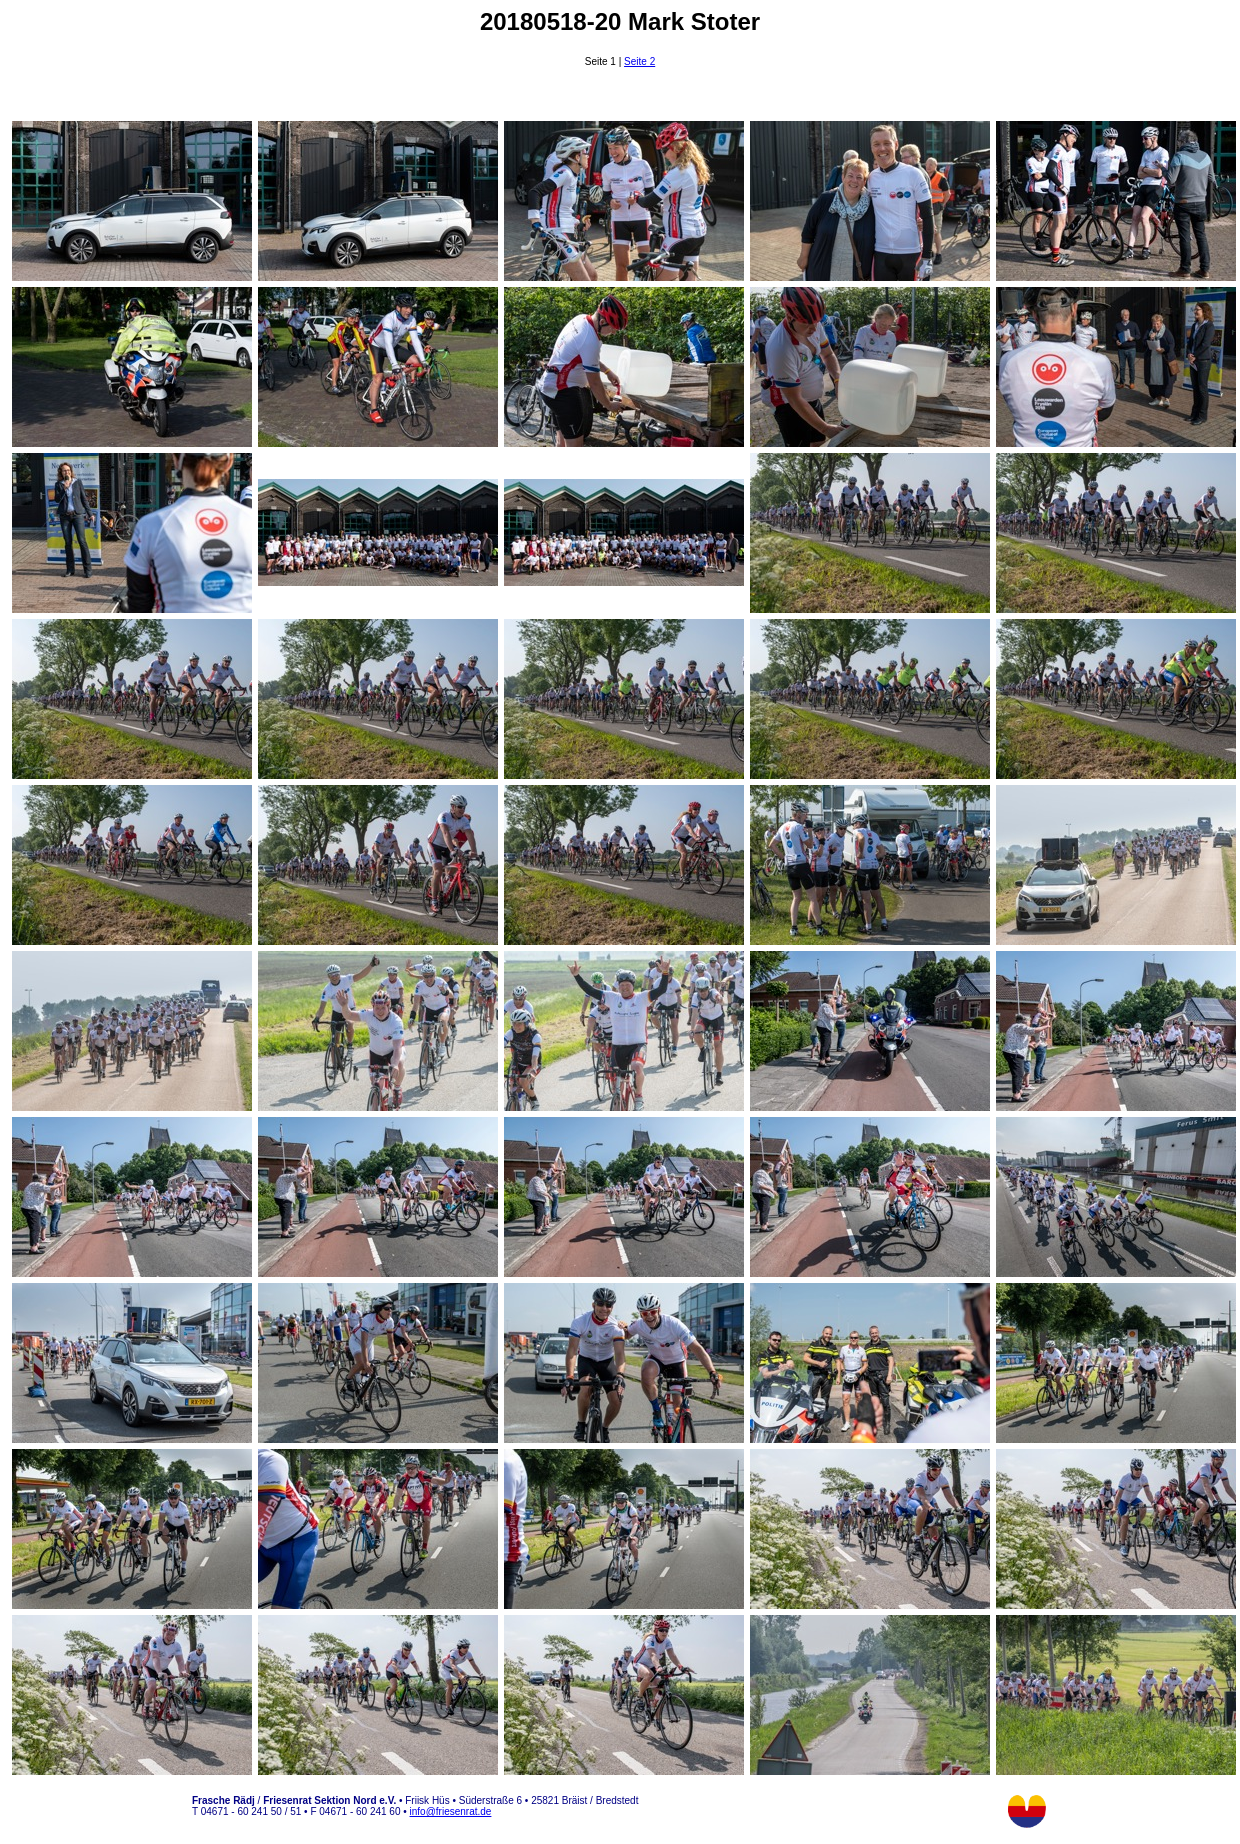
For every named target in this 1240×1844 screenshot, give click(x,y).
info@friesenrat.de (451, 1811)
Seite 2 (639, 61)
